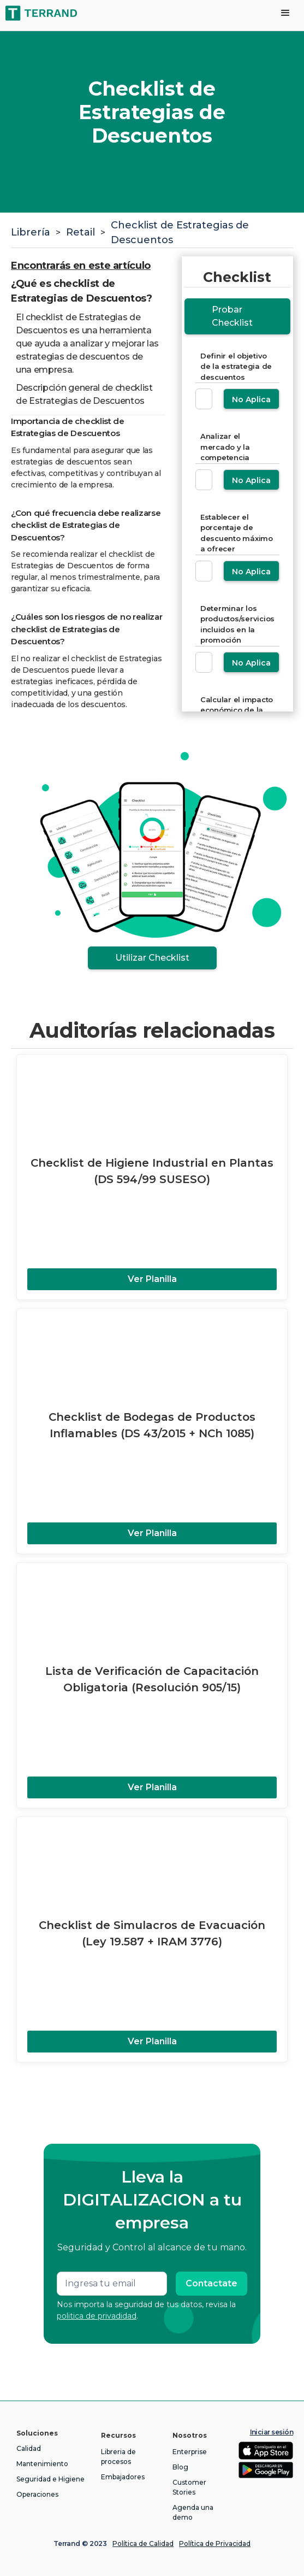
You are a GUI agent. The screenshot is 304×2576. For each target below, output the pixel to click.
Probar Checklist (232, 316)
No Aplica (251, 399)
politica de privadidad (96, 2316)
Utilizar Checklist (152, 957)
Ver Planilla (152, 1279)
